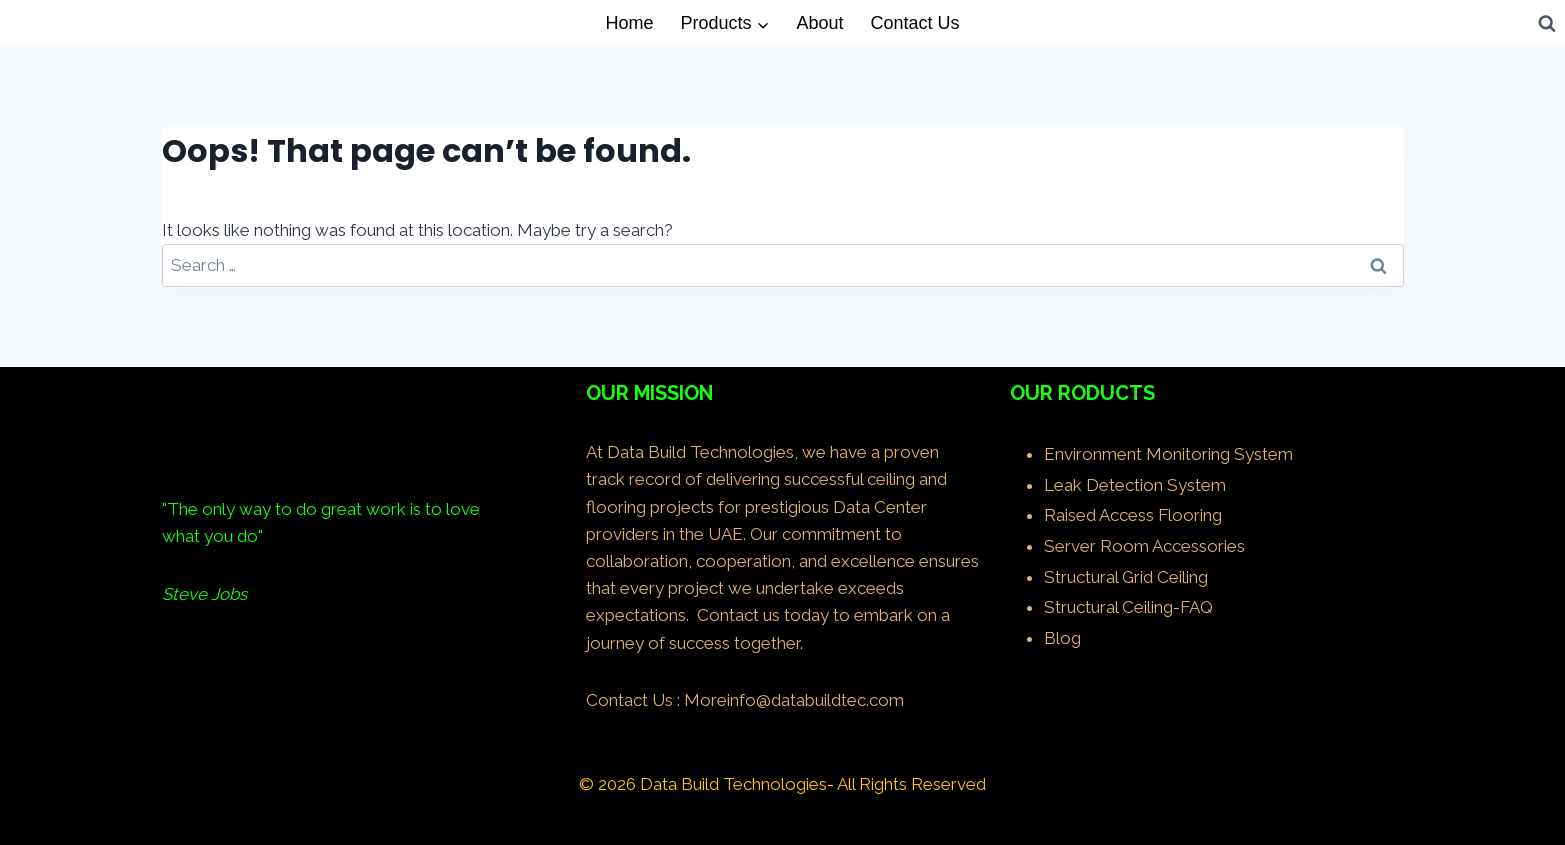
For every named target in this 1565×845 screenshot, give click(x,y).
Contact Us (915, 23)
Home (629, 23)
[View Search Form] (1547, 23)
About (819, 23)
